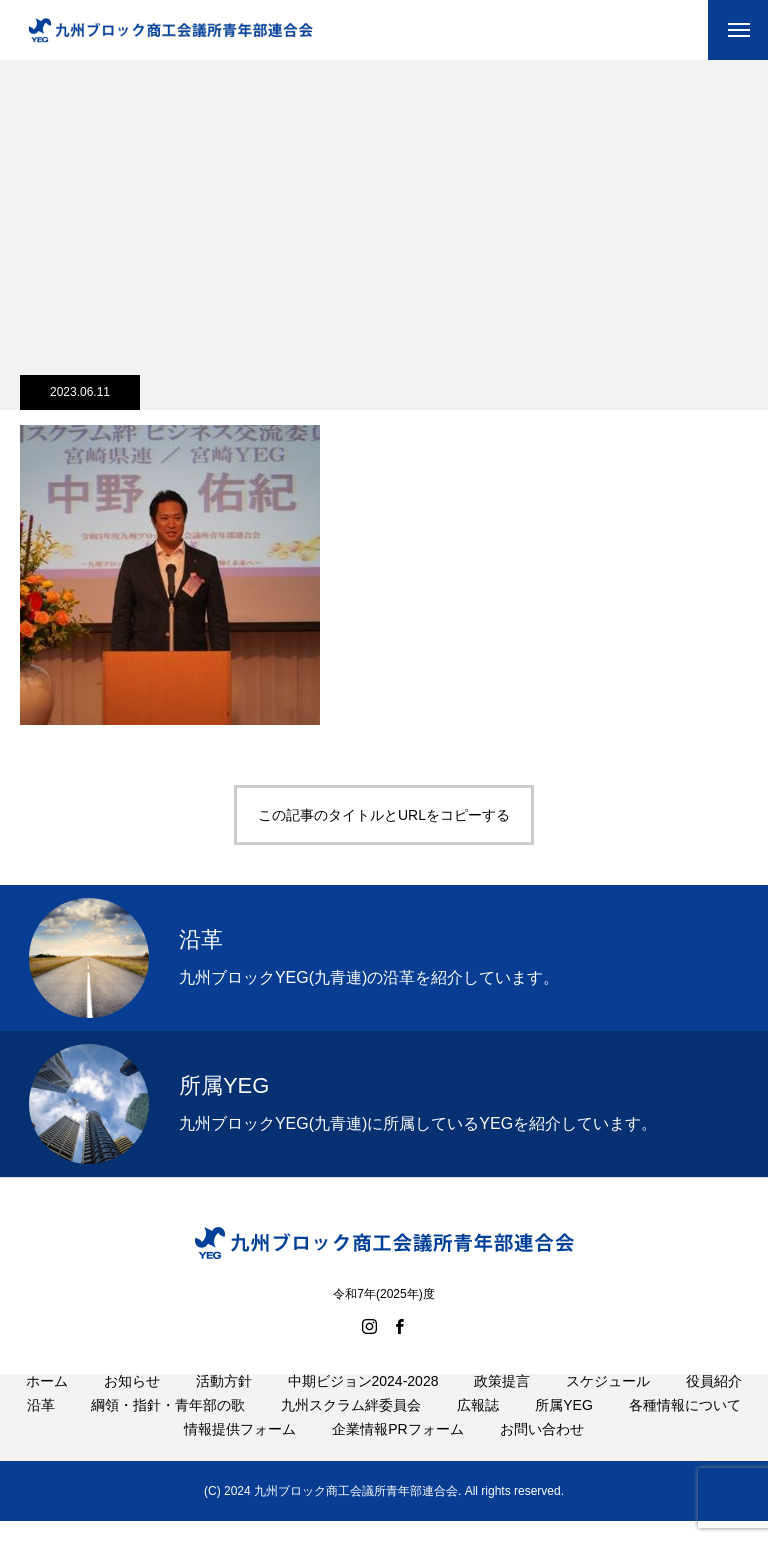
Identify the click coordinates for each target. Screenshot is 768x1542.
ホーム (47, 1404)
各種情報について (685, 1428)
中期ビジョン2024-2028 (363, 1404)
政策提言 (502, 1404)
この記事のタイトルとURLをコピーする (384, 815)
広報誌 (478, 1428)
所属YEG (564, 1428)
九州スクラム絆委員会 (351, 1428)
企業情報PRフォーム (397, 1452)
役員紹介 (714, 1404)
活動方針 (224, 1404)
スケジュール (608, 1404)
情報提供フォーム (240, 1452)
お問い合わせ (542, 1452)
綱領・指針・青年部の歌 (168, 1428)
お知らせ (132, 1404)
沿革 (41, 1428)
